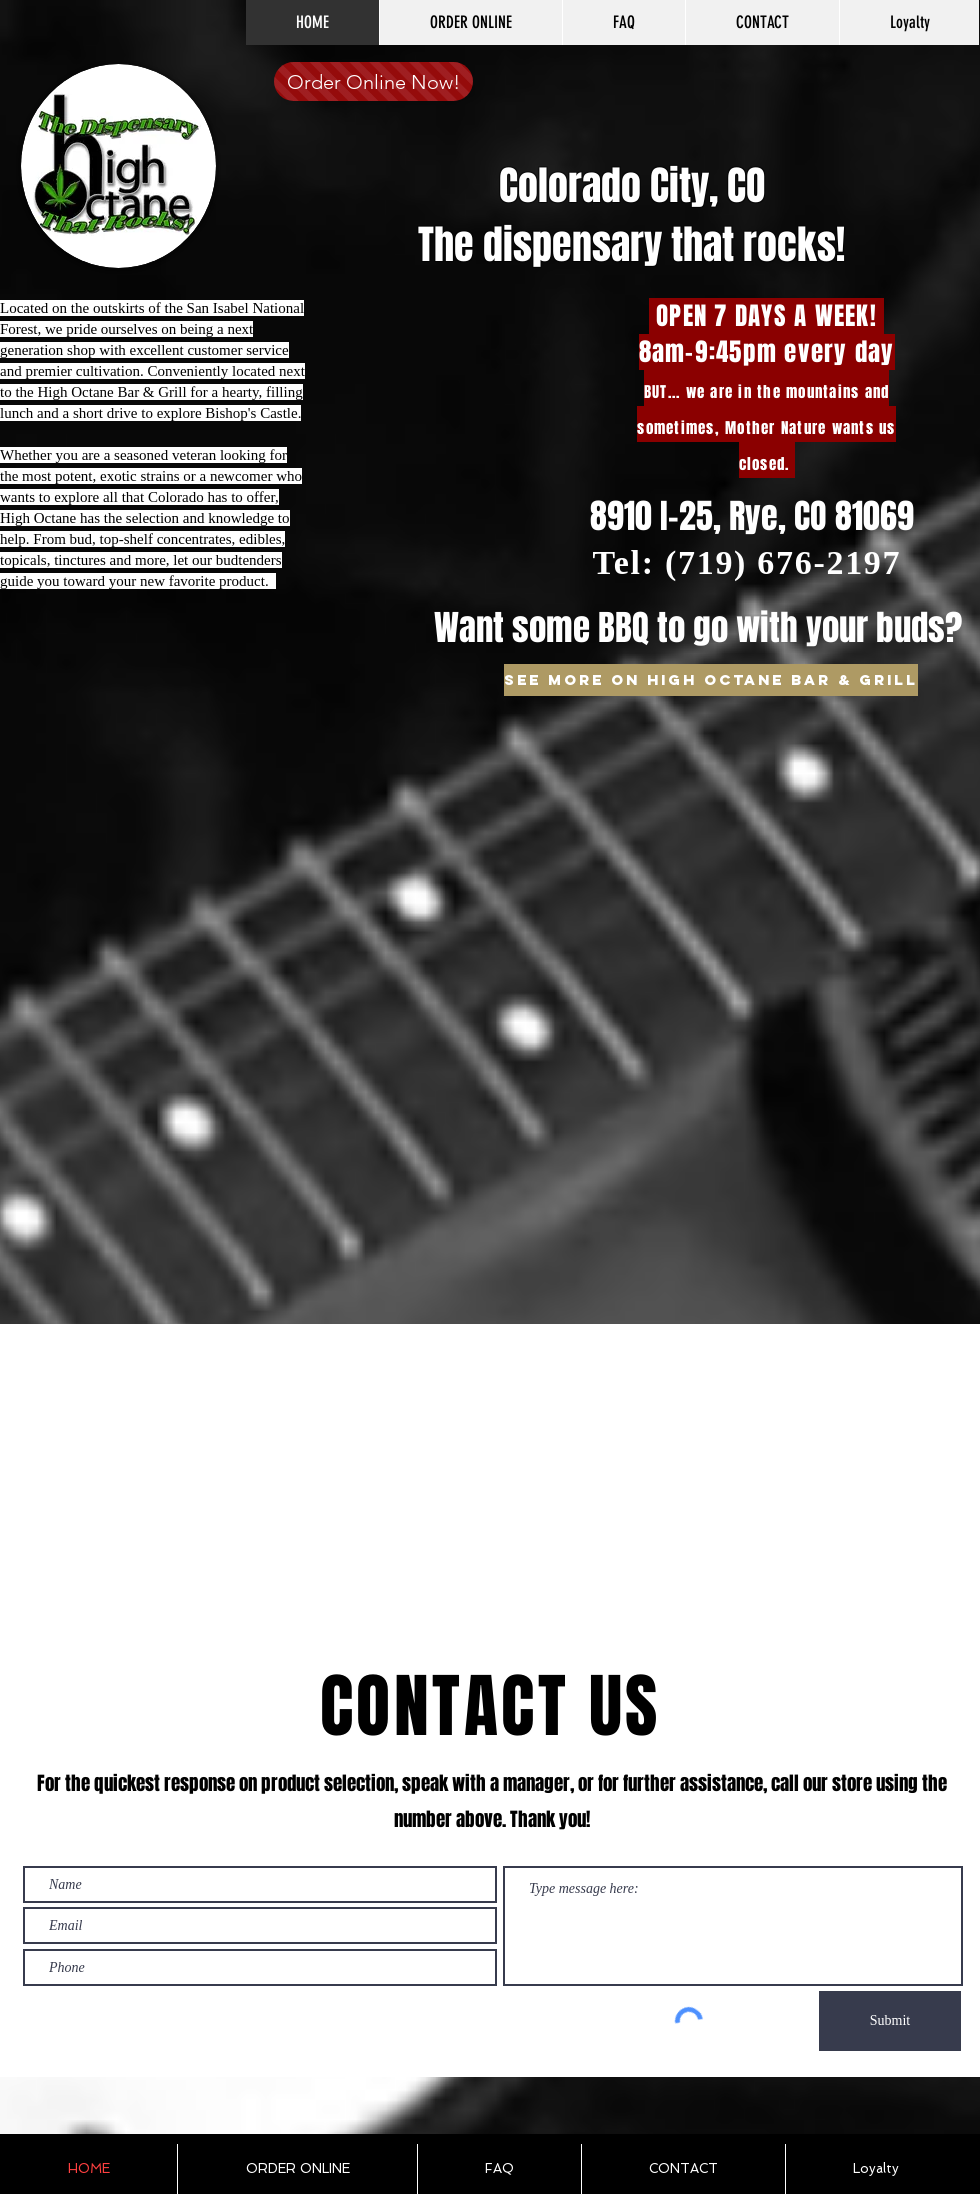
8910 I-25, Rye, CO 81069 (752, 516)
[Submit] (890, 2021)
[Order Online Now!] (373, 81)
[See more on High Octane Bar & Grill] (711, 680)
